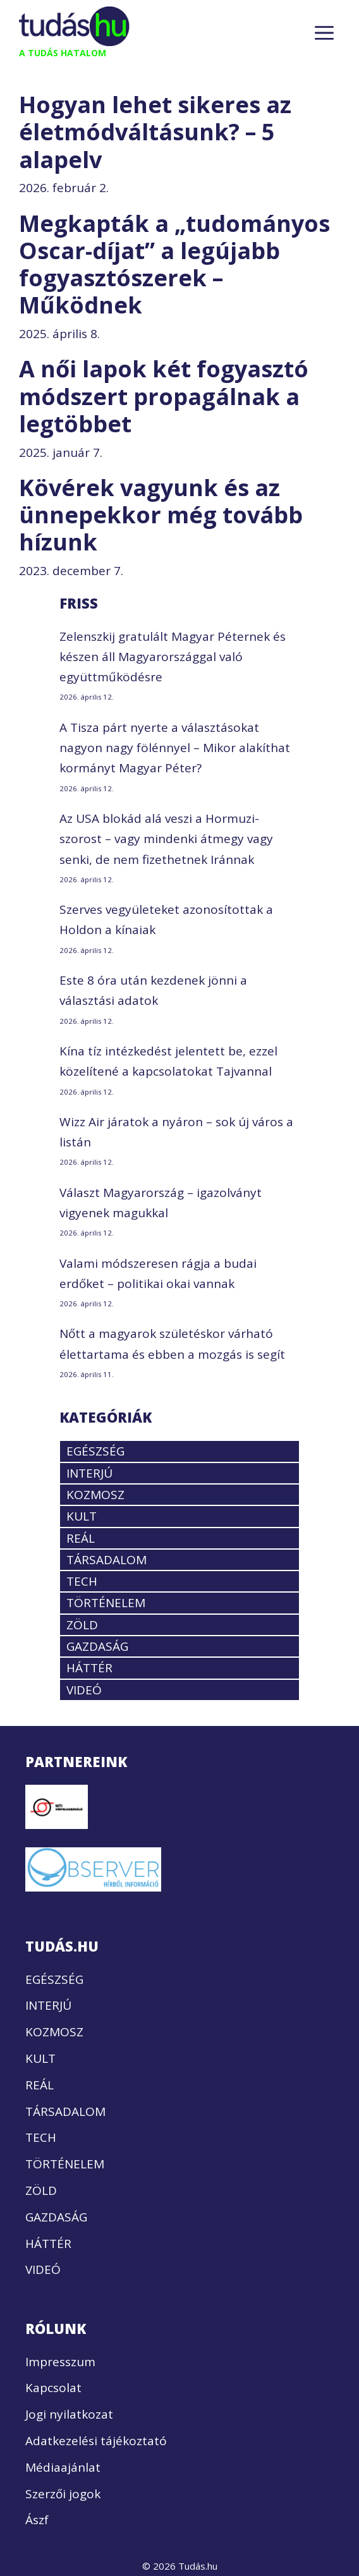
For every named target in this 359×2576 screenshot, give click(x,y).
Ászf (37, 2520)
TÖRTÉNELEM (105, 1603)
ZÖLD (82, 1625)
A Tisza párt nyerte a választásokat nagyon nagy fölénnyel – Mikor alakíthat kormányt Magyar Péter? (174, 748)
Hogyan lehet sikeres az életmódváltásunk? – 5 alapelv (155, 131)
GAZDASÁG (97, 1646)
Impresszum (60, 2362)
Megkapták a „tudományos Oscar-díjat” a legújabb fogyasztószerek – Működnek (174, 264)
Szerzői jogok (62, 2494)
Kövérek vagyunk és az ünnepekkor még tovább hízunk (161, 514)
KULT (81, 1516)
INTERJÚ (89, 1473)
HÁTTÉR (89, 1668)
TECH (81, 1581)
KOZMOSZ (95, 1494)
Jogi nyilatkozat (69, 2414)
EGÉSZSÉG (95, 1451)
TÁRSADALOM (106, 1560)
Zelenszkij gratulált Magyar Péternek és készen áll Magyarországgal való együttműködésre (172, 657)
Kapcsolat (53, 2387)
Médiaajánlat (62, 2467)
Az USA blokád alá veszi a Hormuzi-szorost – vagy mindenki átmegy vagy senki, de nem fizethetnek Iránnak (166, 839)
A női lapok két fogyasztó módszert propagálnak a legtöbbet (163, 396)
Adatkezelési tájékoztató (96, 2441)
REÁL (80, 1538)
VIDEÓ (84, 1690)
